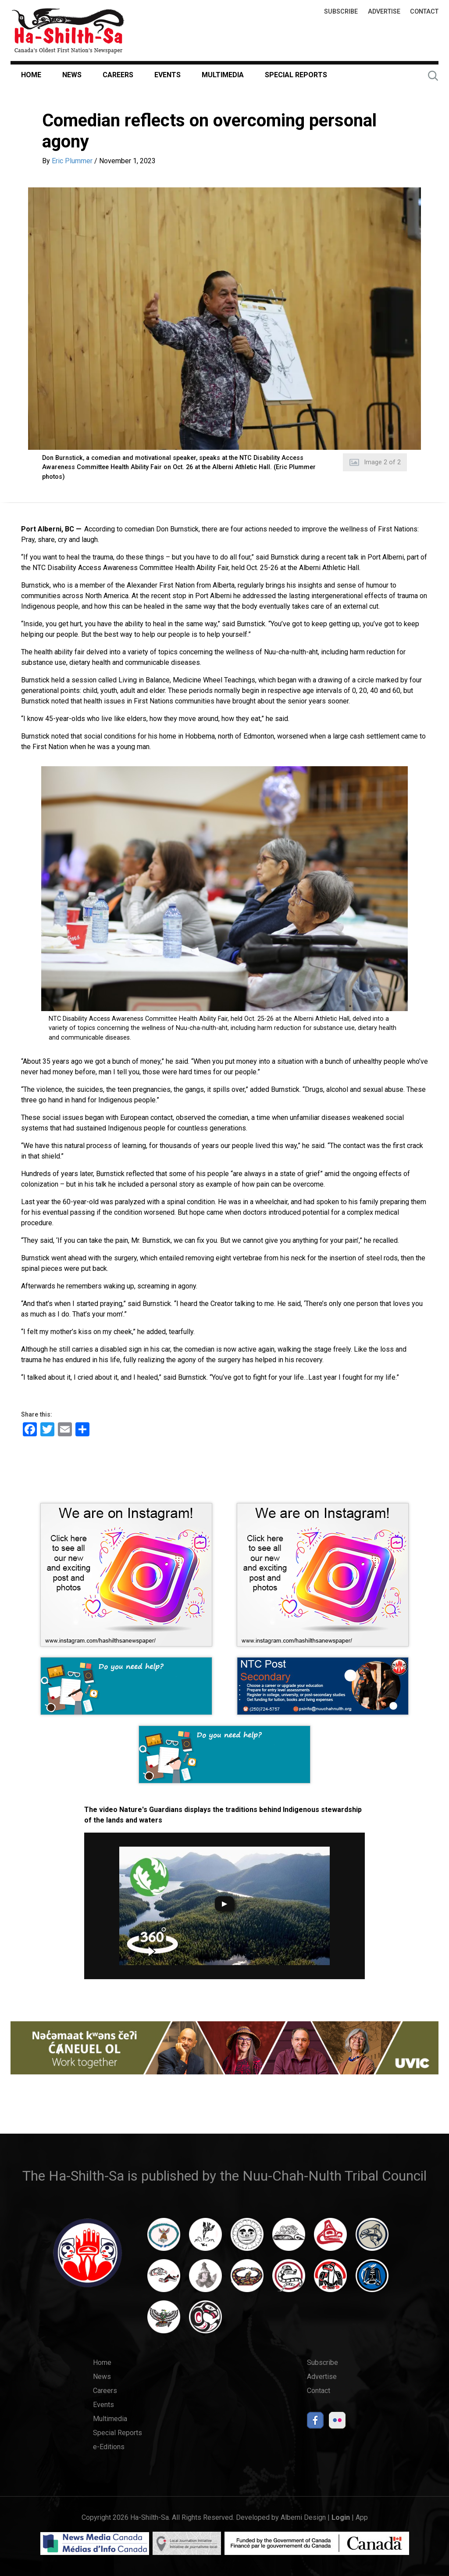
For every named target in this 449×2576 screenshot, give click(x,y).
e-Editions (109, 2447)
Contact (424, 11)
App (362, 2517)
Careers (118, 75)
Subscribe (341, 11)
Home (31, 75)
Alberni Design (303, 2517)
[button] (224, 318)
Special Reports (296, 75)
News (72, 75)
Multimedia (223, 75)
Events (167, 75)
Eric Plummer (72, 161)
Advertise (384, 11)
